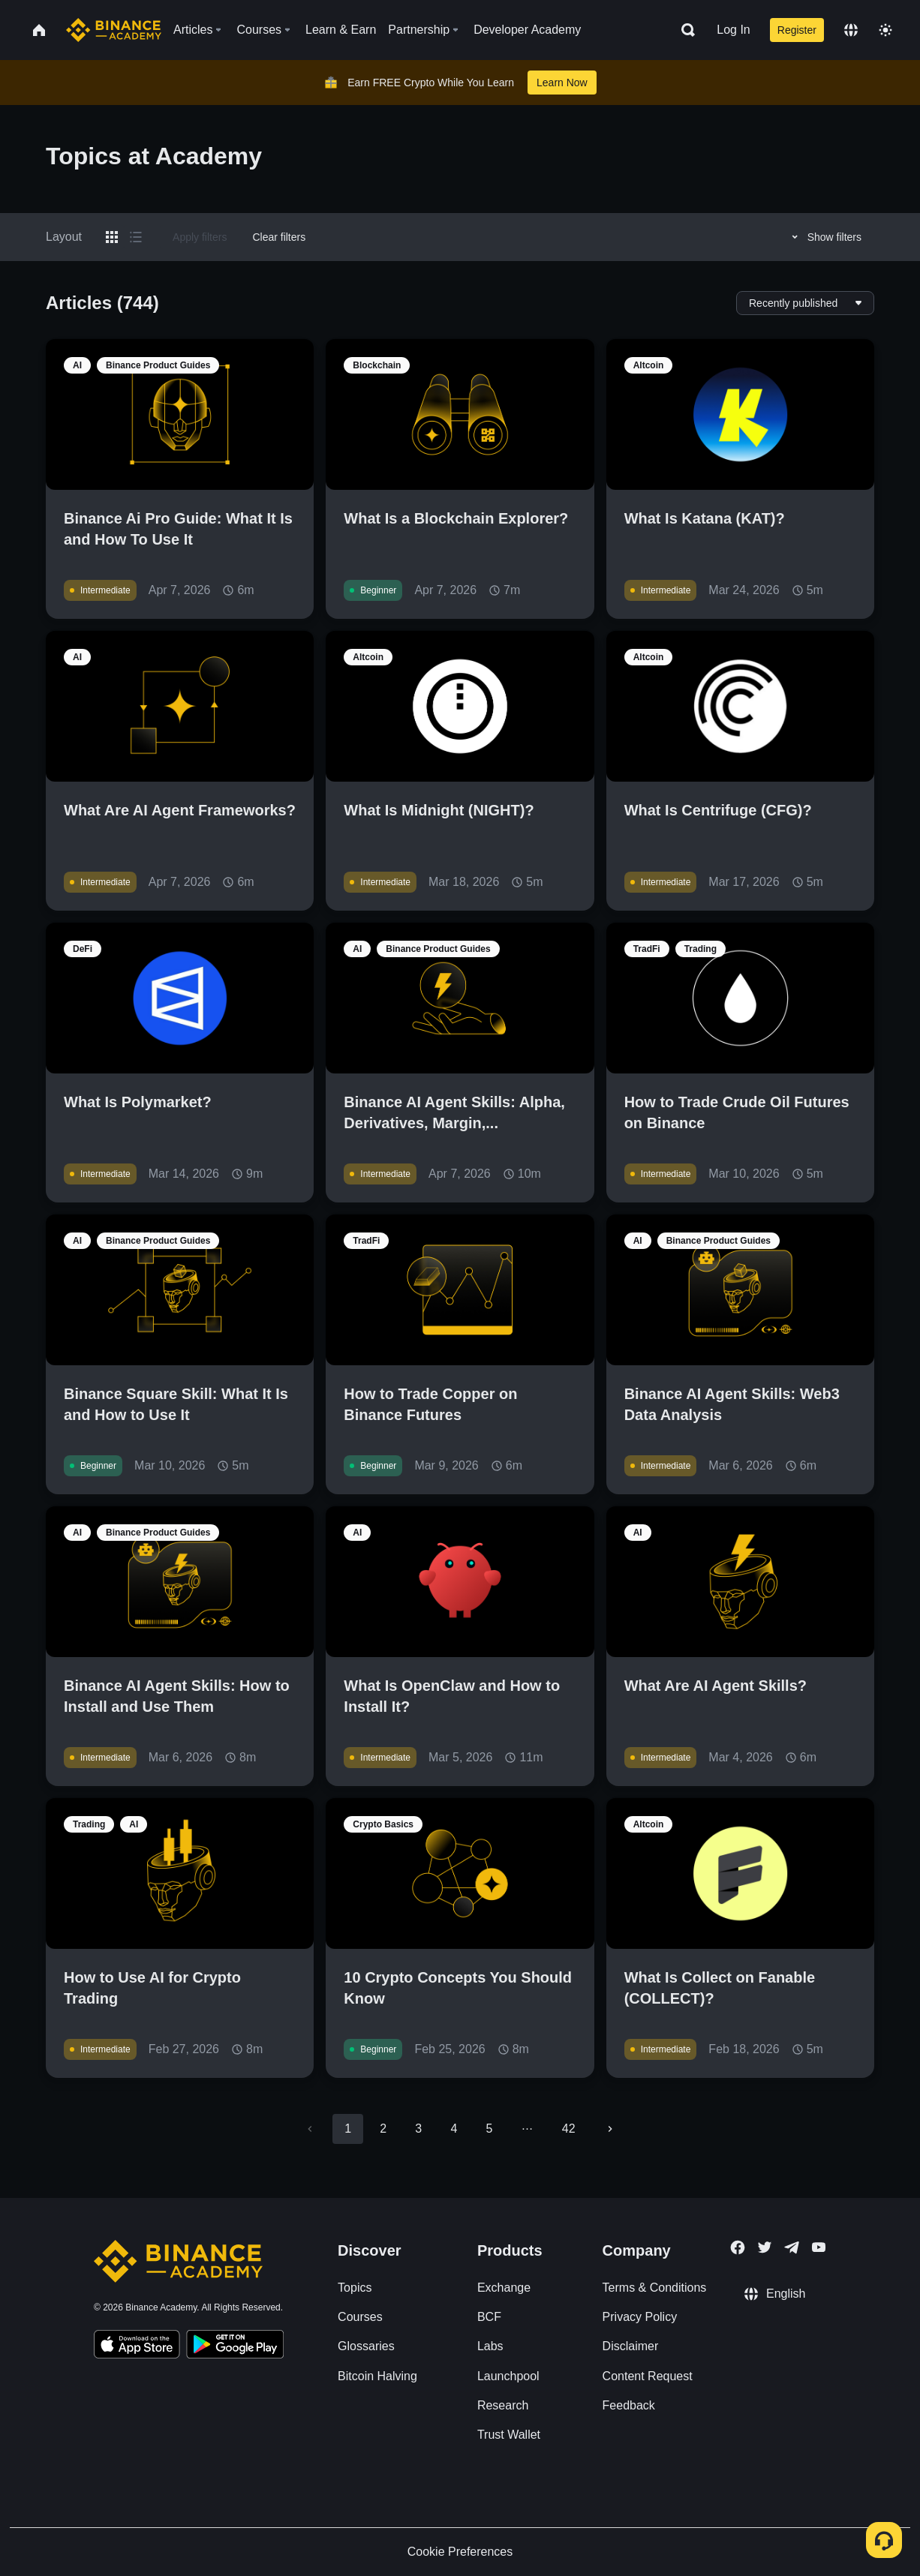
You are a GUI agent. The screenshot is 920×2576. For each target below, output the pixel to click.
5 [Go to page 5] (489, 2128)
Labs (490, 2346)
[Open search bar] (683, 30)
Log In (733, 29)
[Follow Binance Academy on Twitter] (764, 2247)
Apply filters (200, 237)
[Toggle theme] (885, 30)
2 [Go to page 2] (383, 2128)
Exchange (504, 2287)
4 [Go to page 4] (453, 2128)
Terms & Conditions (655, 2287)
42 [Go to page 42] (569, 2128)
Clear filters (278, 237)
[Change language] (851, 30)
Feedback (629, 2405)
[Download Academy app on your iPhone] (137, 2346)
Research (502, 2405)
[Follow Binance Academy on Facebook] (737, 2247)
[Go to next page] (610, 2129)
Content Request (648, 2376)
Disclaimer (631, 2346)
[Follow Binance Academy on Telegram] (791, 2247)
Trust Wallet (508, 2434)
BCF (489, 2316)
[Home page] (113, 30)
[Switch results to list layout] (136, 237)
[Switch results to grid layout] (112, 237)
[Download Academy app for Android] (235, 2346)
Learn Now (562, 83)
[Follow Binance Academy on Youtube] (818, 2247)
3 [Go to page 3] (418, 2128)
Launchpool (508, 2376)
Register (796, 30)
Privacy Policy (640, 2316)
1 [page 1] (347, 2128)
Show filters (824, 237)
